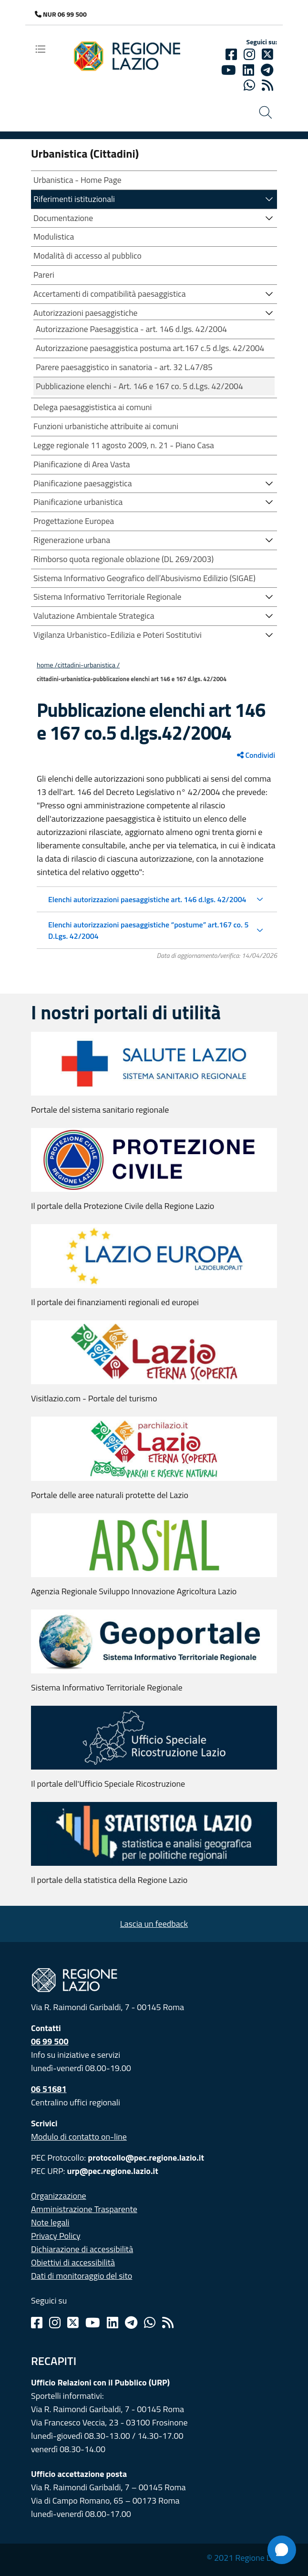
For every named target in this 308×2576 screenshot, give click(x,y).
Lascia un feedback (154, 1923)
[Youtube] (228, 70)
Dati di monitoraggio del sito (81, 2275)
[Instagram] (249, 54)
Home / (47, 665)
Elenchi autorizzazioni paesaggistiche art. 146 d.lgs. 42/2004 (147, 899)
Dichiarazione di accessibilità (82, 2249)
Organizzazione (58, 2195)
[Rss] (168, 2323)
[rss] (267, 85)
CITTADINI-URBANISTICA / (89, 665)
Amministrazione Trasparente (84, 2209)
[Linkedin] (248, 70)
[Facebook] (231, 54)
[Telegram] (131, 2323)
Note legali (50, 2222)
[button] (269, 198)
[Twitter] (267, 54)
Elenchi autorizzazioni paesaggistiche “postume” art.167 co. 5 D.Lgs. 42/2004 (148, 930)
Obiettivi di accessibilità (73, 2262)
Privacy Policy (56, 2235)
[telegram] (267, 70)
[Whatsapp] (249, 85)
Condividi (256, 755)
